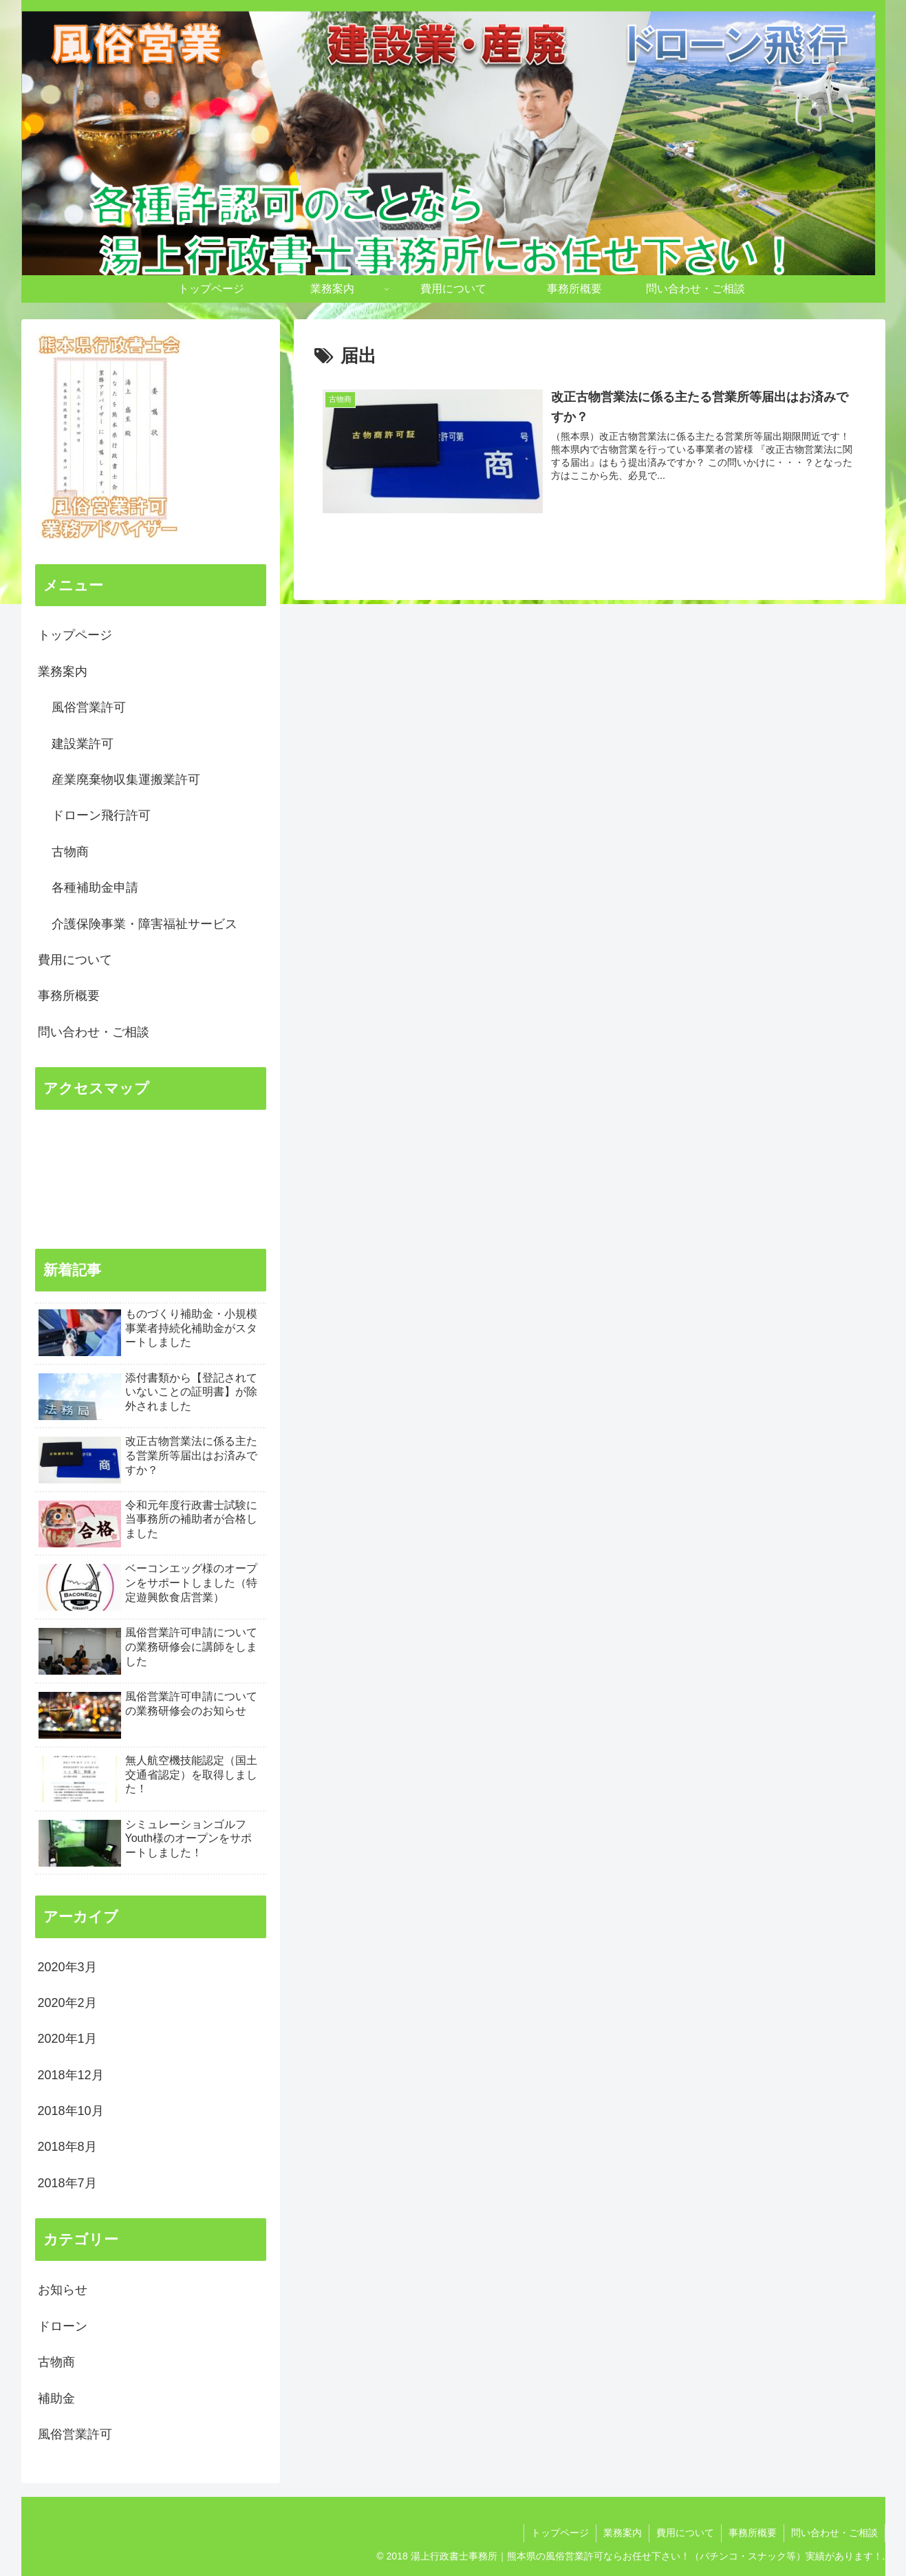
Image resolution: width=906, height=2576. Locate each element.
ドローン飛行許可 (101, 815)
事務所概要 (69, 995)
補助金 (56, 2398)
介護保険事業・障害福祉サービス (144, 924)
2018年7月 (67, 2183)
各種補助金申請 (95, 887)
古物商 (70, 852)
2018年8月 (67, 2147)
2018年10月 (71, 2111)
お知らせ (62, 2290)
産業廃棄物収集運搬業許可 (126, 779)
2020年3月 (67, 1967)
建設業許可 (83, 744)
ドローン (62, 2326)
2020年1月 (67, 2039)
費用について (75, 960)
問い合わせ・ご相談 (93, 1032)
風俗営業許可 (89, 707)
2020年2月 (67, 2003)
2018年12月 (71, 2075)
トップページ (75, 635)
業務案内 (62, 671)
